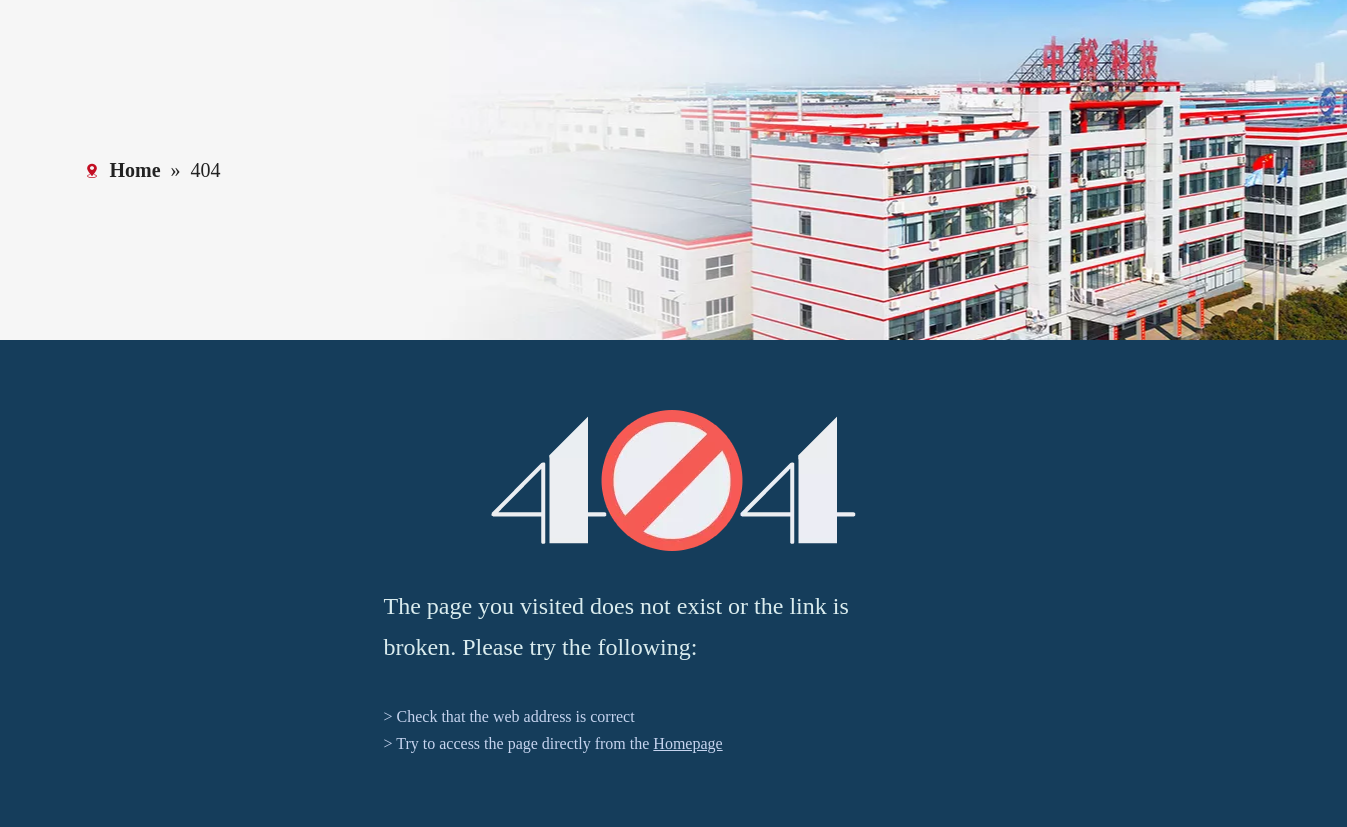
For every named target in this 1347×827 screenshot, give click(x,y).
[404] (673, 480)
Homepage (687, 743)
